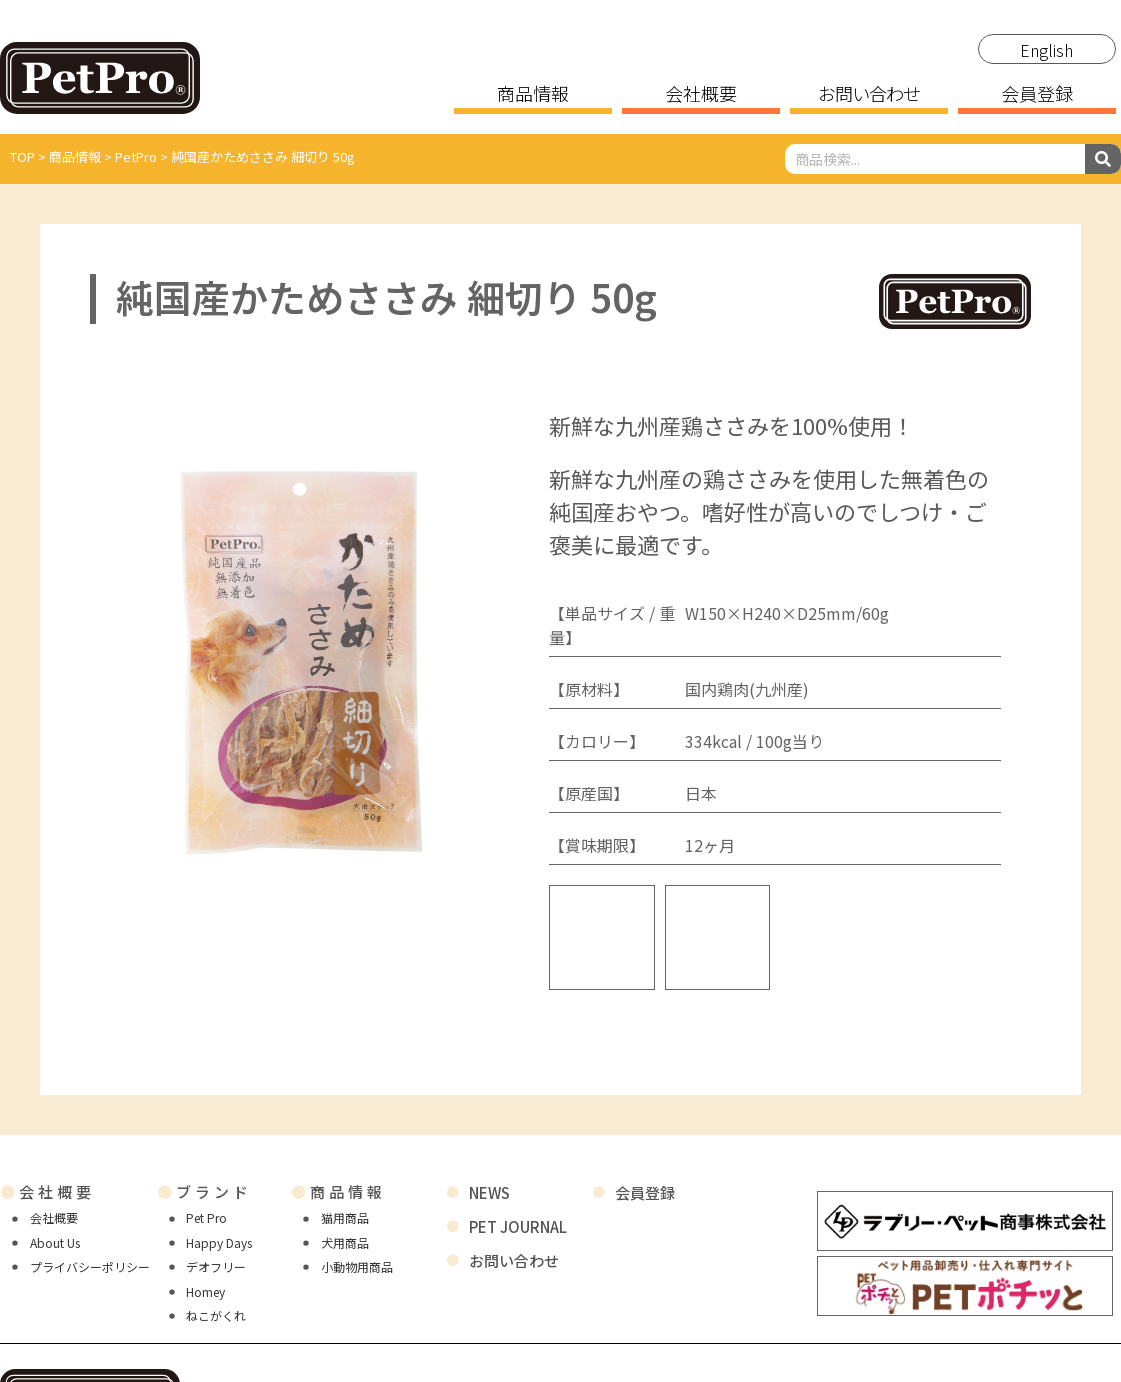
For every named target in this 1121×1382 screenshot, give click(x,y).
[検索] (1103, 159)
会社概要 (701, 95)
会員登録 (1037, 95)
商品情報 (533, 95)
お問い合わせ (868, 95)
